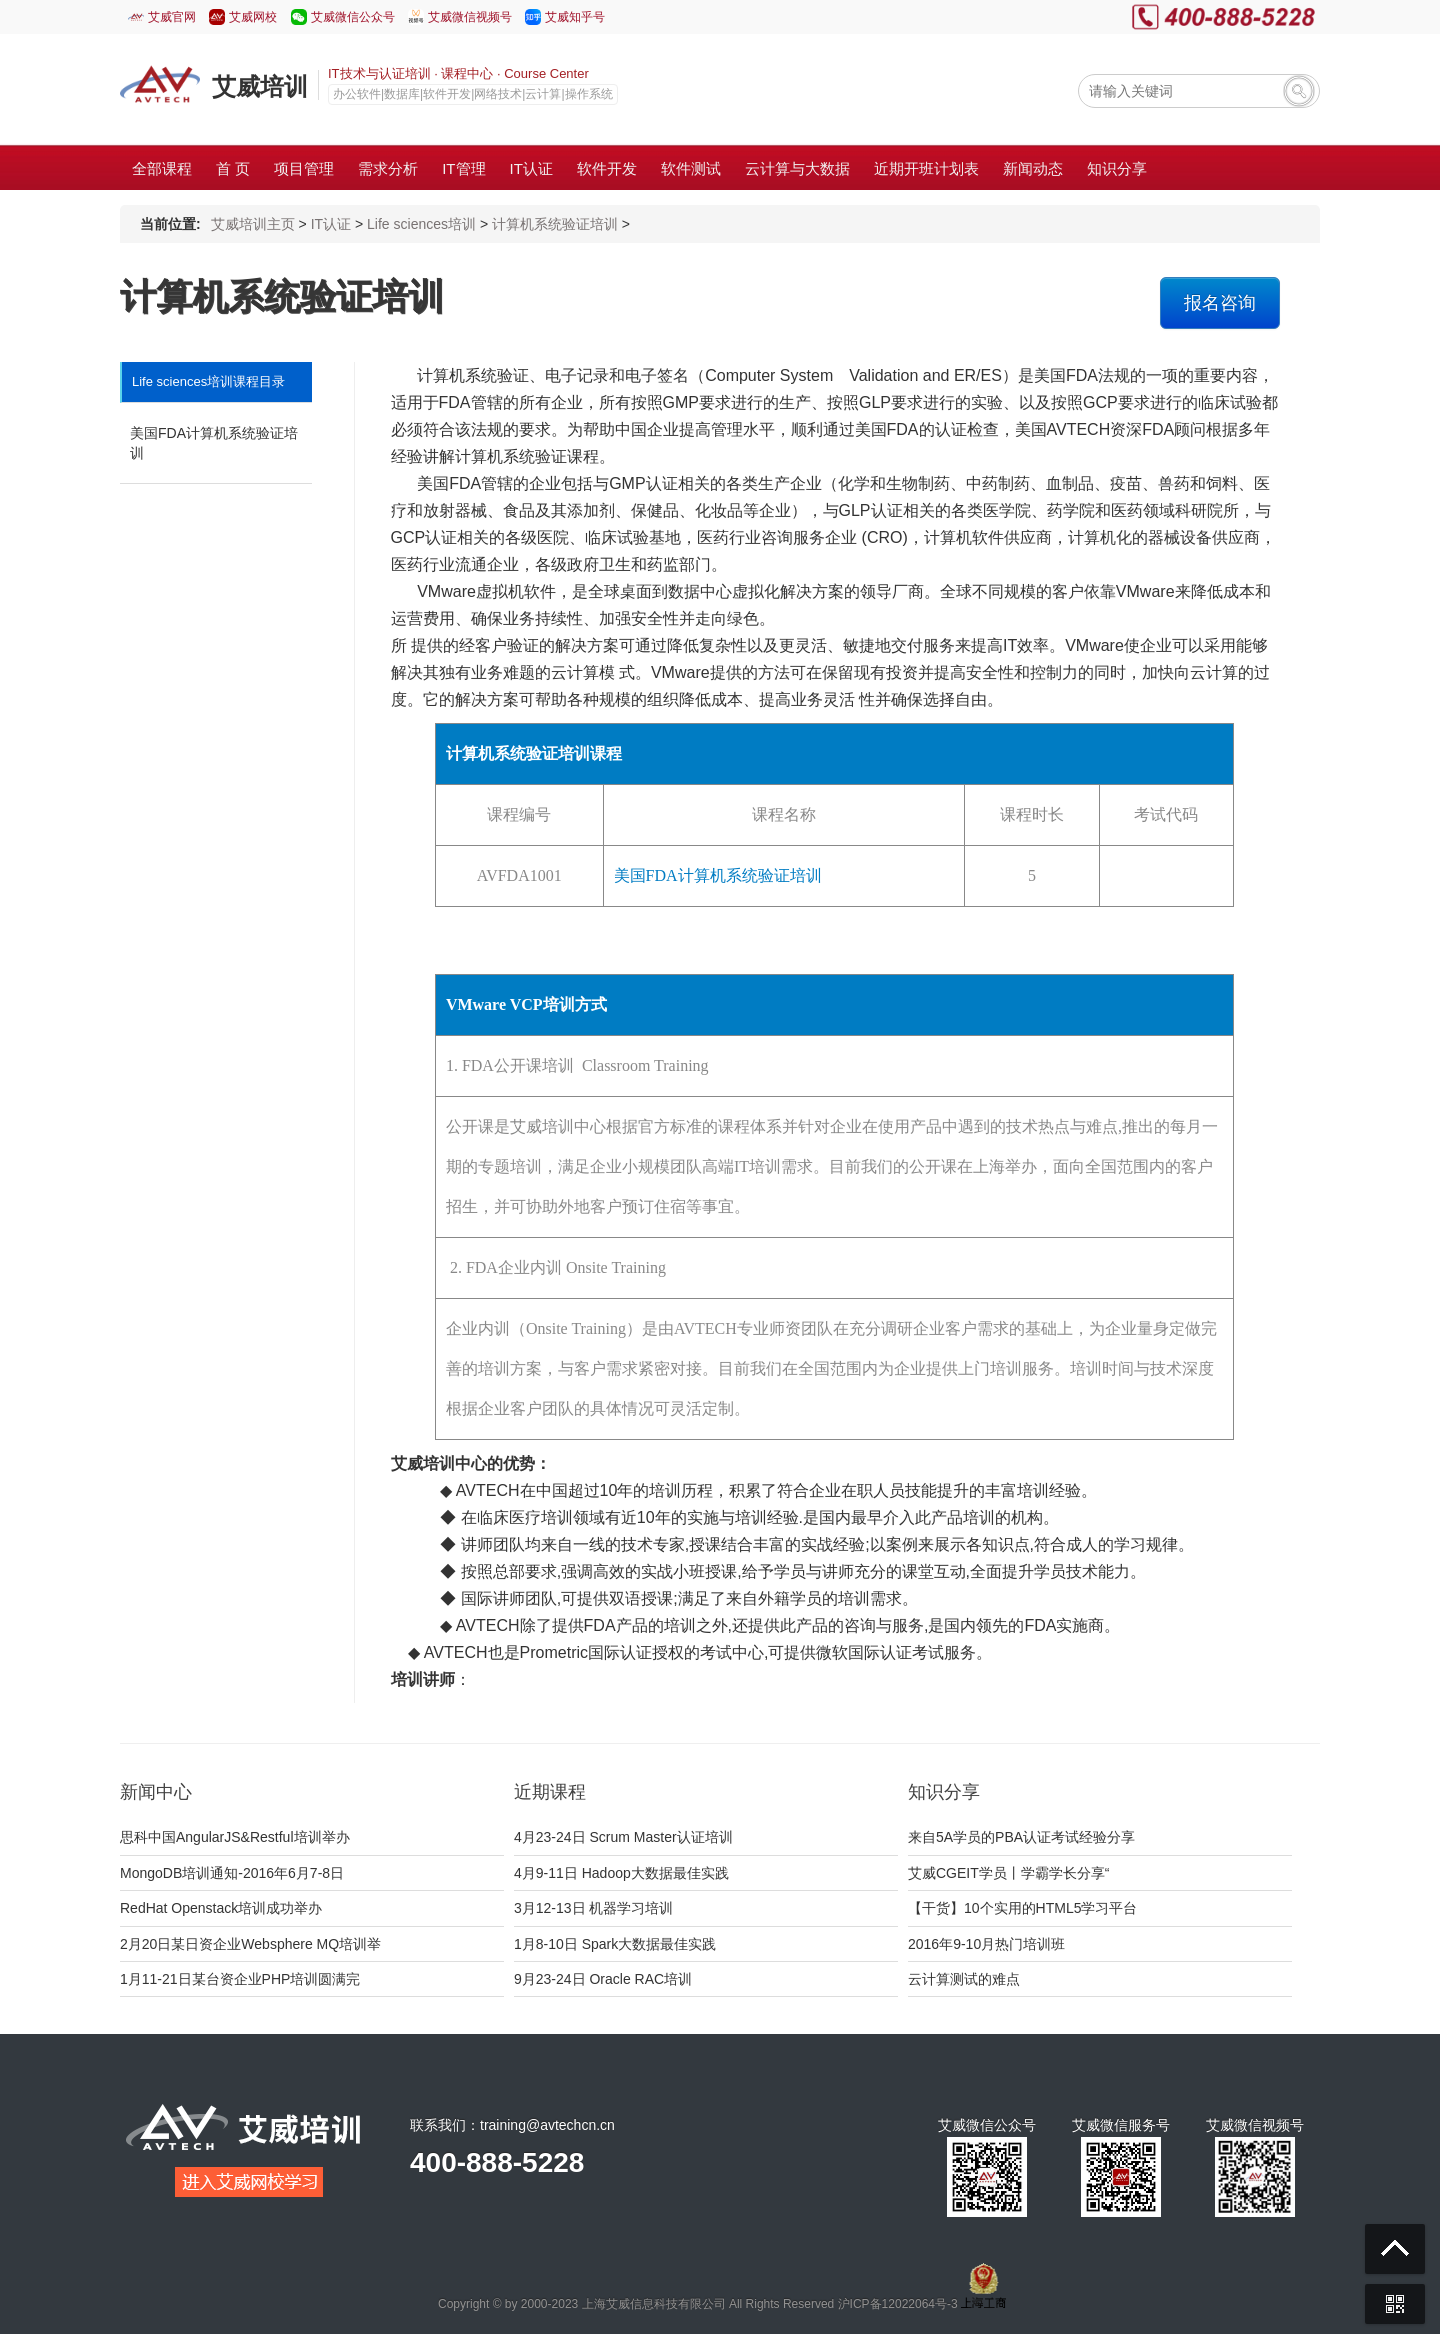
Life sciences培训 (421, 224)
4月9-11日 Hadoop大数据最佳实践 (621, 1873)
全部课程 (162, 168)
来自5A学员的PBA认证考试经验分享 (1021, 1837)
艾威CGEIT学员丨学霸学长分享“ (1008, 1873)
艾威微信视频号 (470, 17)
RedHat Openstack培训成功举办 (221, 1908)
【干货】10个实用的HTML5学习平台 (1022, 1908)
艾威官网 (172, 17)
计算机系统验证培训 (555, 224)
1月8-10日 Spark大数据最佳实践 (615, 1944)
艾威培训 (260, 86)
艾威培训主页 (253, 224)
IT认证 (331, 224)
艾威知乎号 (575, 17)
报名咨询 (1220, 303)
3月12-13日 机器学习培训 (593, 1908)
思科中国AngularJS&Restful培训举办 (235, 1837)
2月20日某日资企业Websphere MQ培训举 (250, 1944)
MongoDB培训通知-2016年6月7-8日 (232, 1873)
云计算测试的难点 (964, 1979)
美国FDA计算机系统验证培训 (214, 443)
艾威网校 (253, 17)
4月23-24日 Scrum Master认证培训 (623, 1837)
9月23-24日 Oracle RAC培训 (603, 1979)
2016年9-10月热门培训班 (986, 1944)
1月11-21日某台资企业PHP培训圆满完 (240, 1979)
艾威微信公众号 (353, 17)
